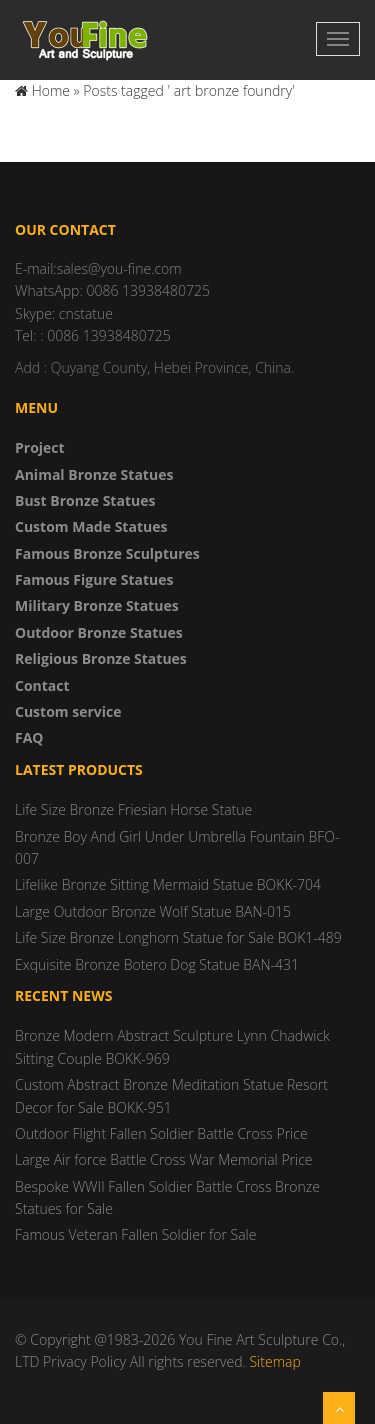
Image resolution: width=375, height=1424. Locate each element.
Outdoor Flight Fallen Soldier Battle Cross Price (161, 1133)
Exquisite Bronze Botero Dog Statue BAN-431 (157, 964)
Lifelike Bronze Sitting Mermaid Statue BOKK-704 (168, 884)
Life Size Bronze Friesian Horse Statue (133, 809)
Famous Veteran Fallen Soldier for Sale (135, 1234)
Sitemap (274, 1361)
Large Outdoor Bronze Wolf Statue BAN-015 (153, 911)
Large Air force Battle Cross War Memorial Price (164, 1159)
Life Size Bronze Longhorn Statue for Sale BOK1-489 (178, 937)
